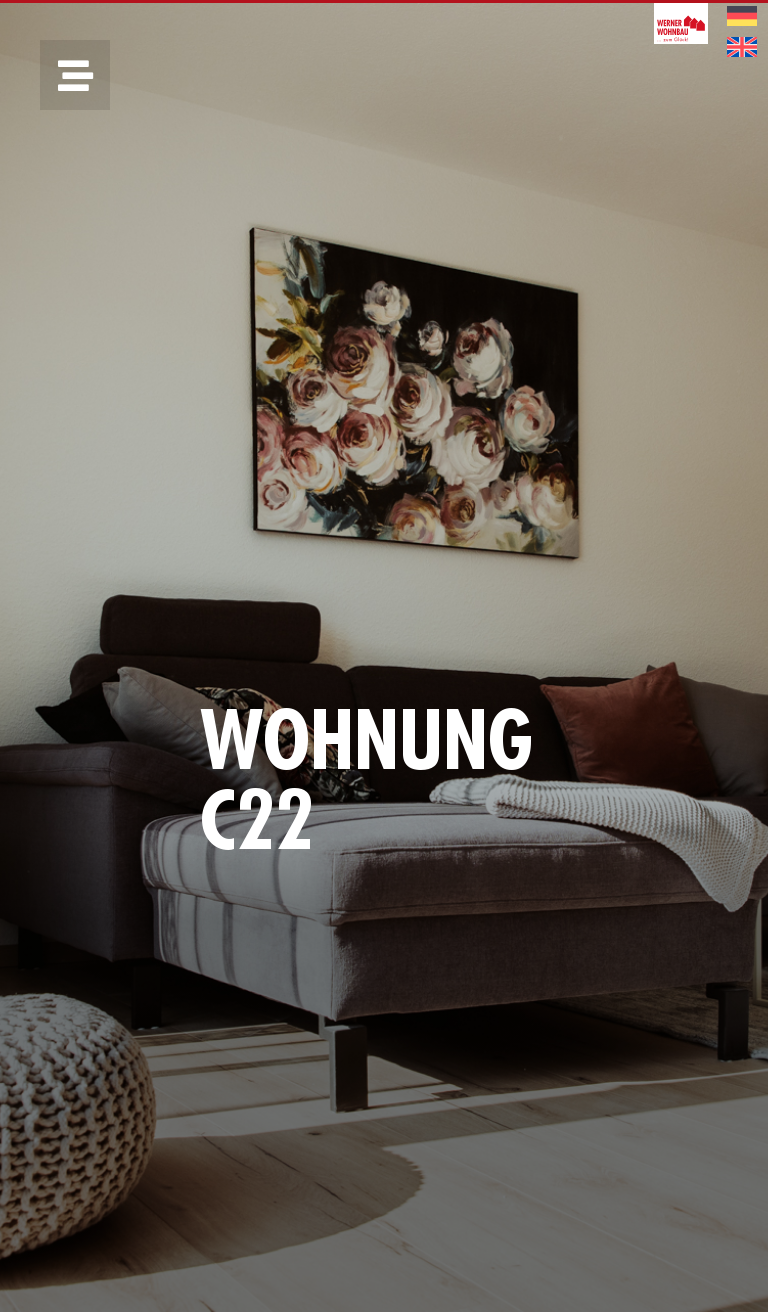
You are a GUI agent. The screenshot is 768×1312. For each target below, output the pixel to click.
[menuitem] (742, 16)
